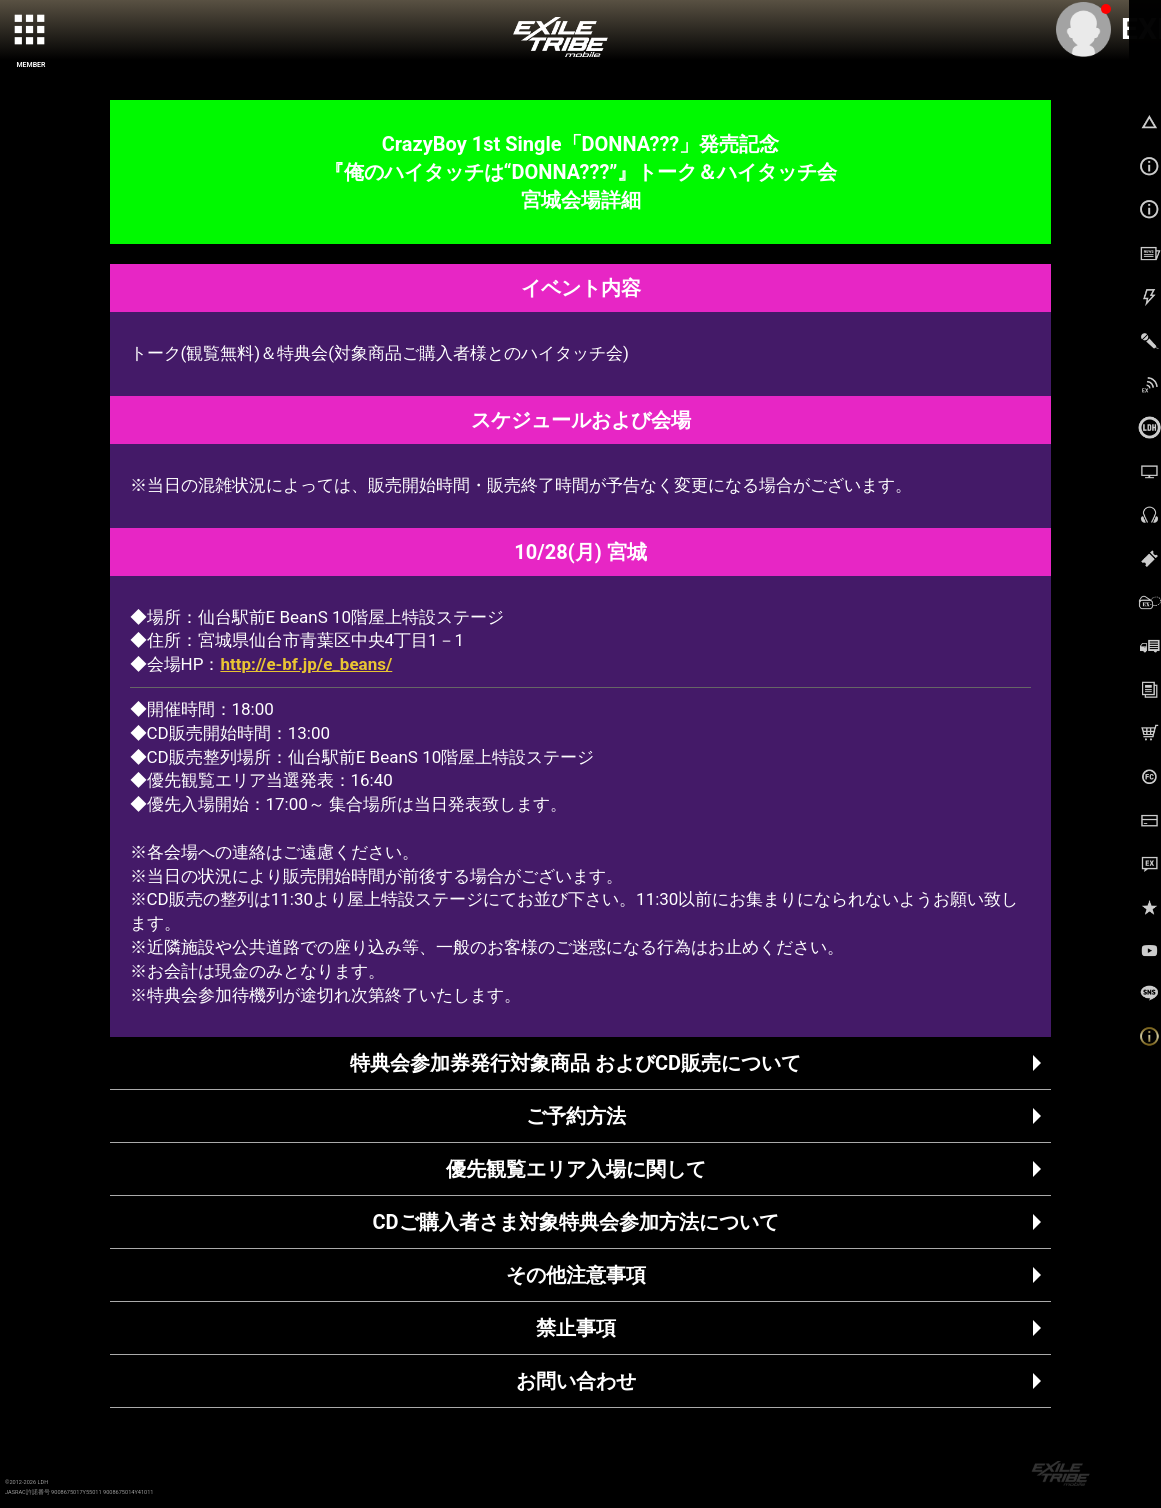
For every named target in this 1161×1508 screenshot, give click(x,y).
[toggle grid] (31, 31)
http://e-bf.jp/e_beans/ (306, 664)
